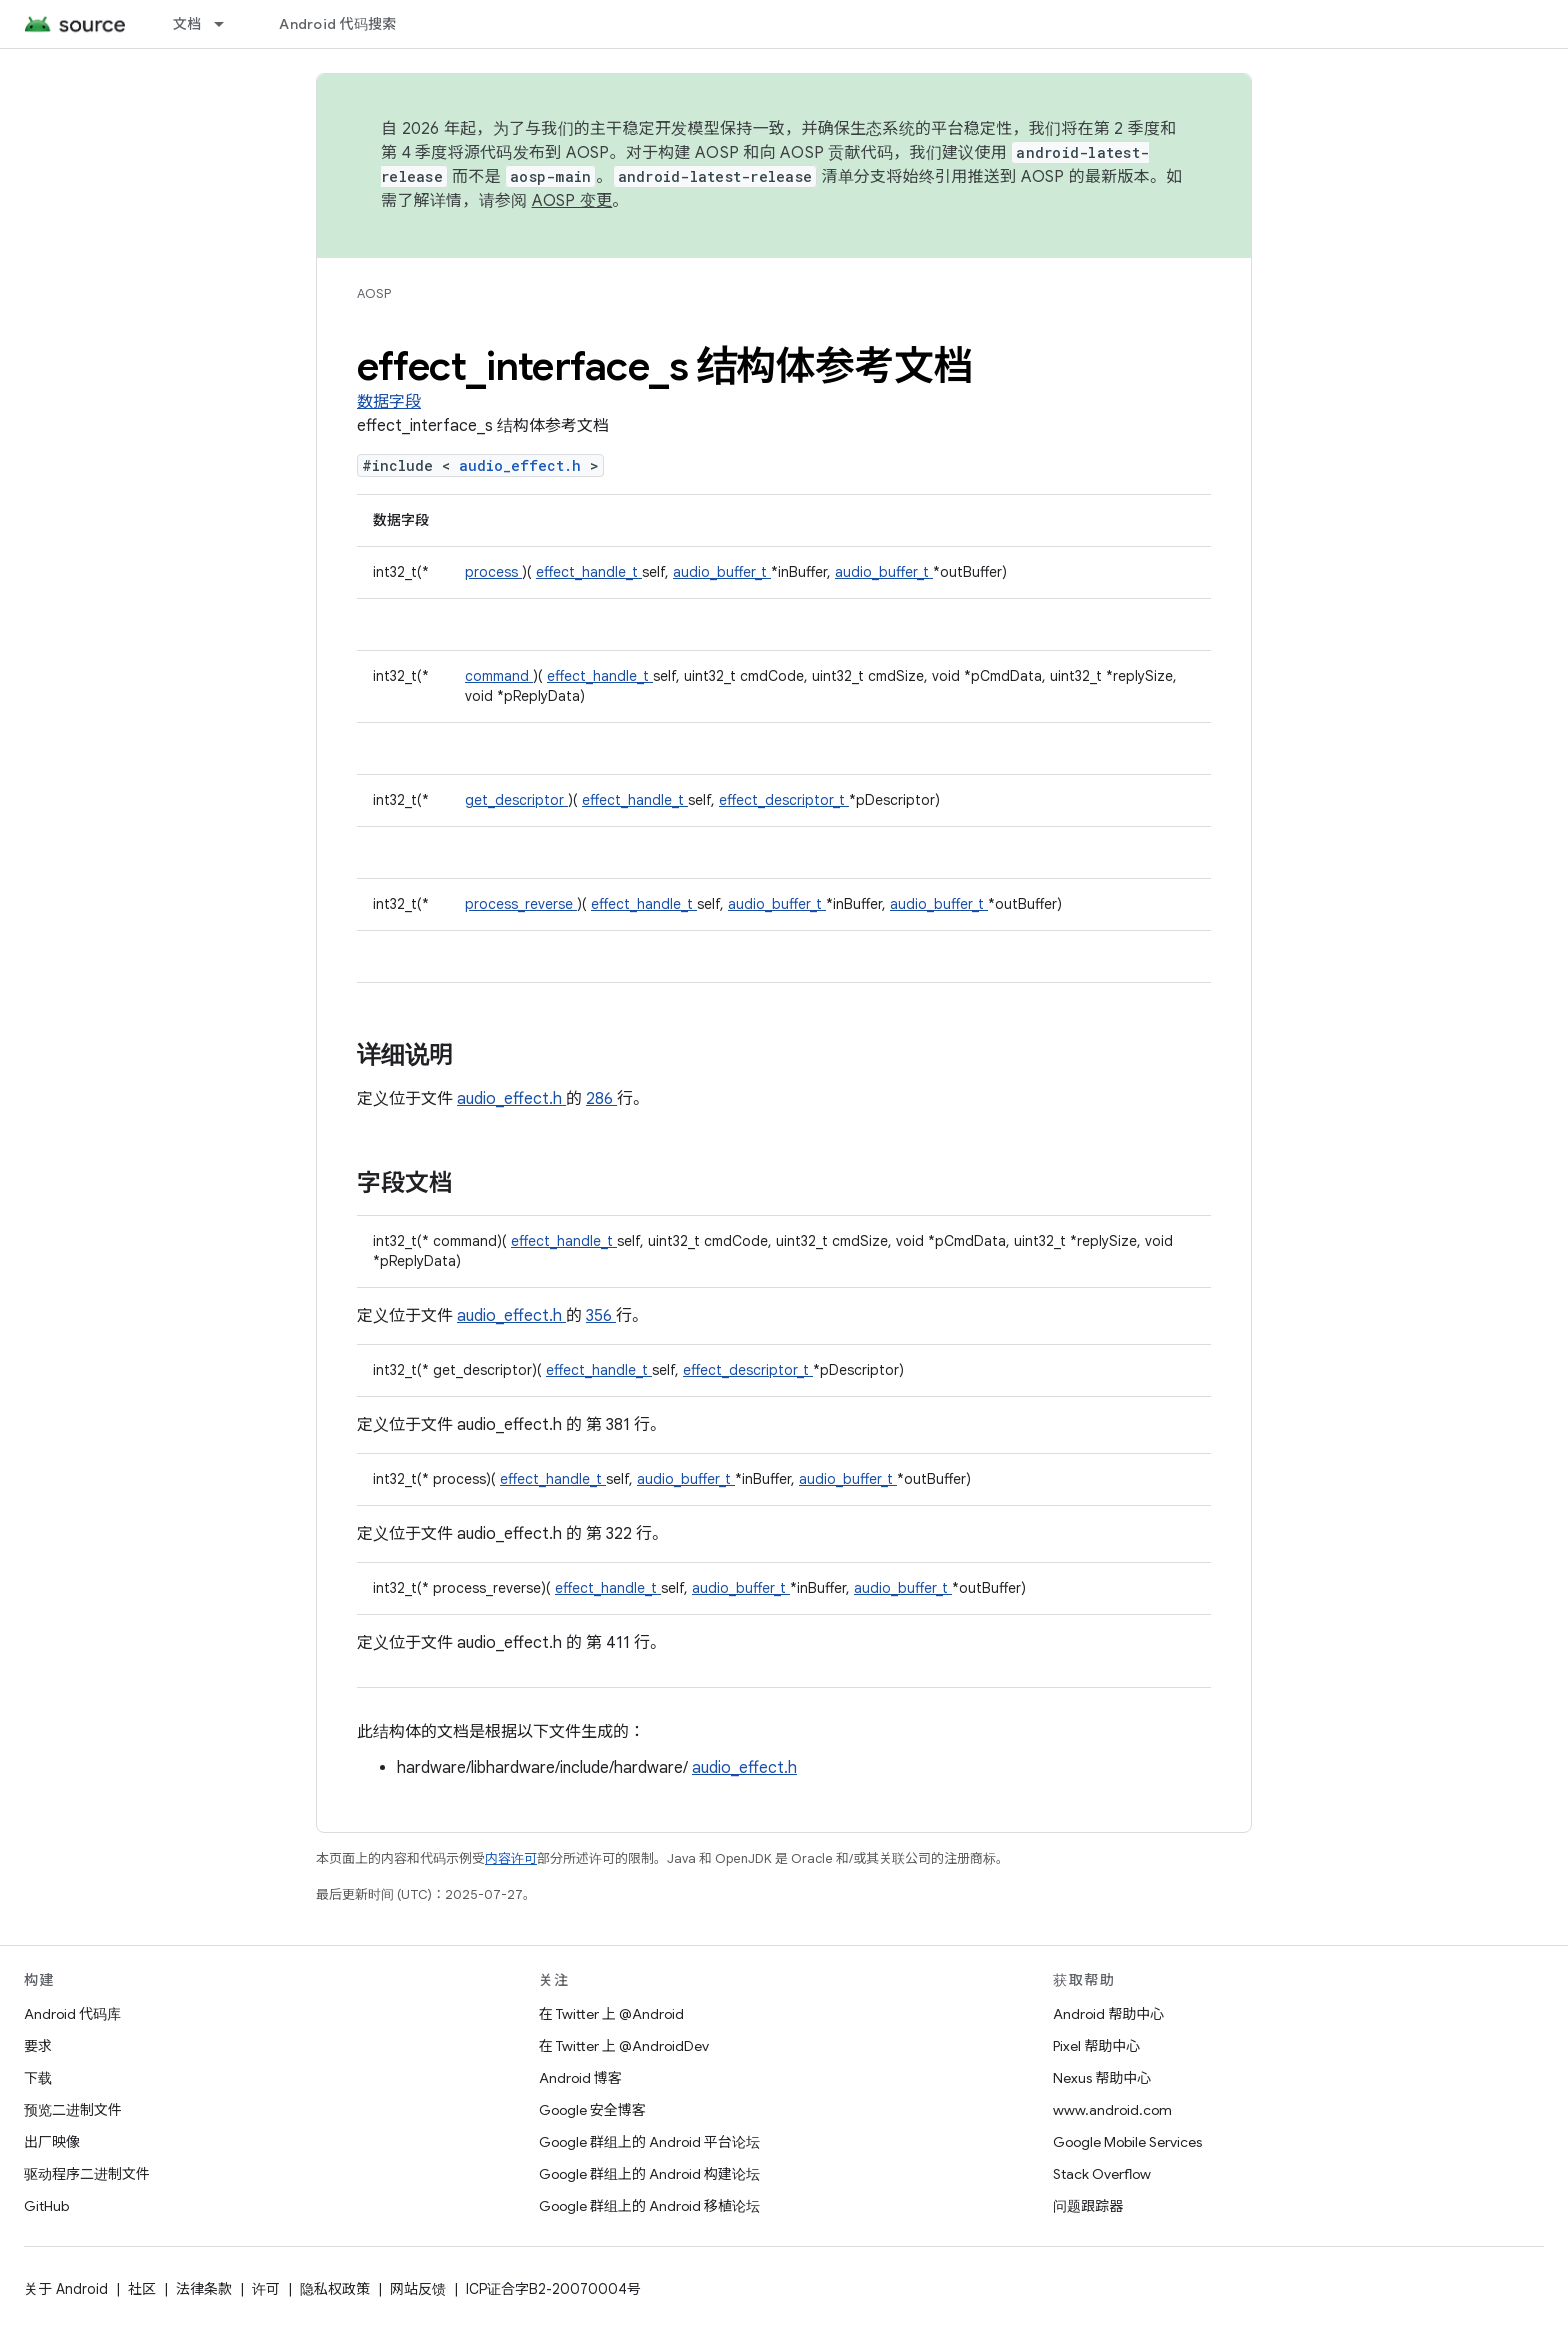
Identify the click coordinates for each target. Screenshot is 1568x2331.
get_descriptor (516, 800)
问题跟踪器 (1088, 2206)
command (499, 676)
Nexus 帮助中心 (1102, 2078)
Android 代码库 (72, 2014)
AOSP (374, 293)
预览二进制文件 (73, 2110)
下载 (38, 2078)
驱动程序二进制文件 (87, 2174)
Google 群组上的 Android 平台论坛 (649, 2142)
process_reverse (521, 904)
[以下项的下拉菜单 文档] (228, 24)
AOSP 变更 (572, 201)
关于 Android (66, 2289)
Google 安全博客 (592, 2110)
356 (601, 1316)
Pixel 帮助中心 (1096, 2046)
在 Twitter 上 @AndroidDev (624, 2046)
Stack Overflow (1102, 2174)
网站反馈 (418, 2289)
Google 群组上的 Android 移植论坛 (649, 2206)
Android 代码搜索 (337, 24)
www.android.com (1112, 2110)
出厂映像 (52, 2142)
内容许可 (511, 1858)
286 (601, 1099)
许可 (266, 2289)
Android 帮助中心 (1108, 2014)
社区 (142, 2289)
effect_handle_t (589, 572)
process (493, 572)
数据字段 (389, 402)
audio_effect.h (524, 465)
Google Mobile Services (1127, 2142)
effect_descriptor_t (784, 800)
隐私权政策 (335, 2289)
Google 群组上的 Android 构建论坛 (649, 2174)
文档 (187, 24)
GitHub (46, 2206)
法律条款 (204, 2289)
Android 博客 (580, 2078)
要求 (38, 2046)
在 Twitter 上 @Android (611, 2014)
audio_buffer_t (722, 572)
